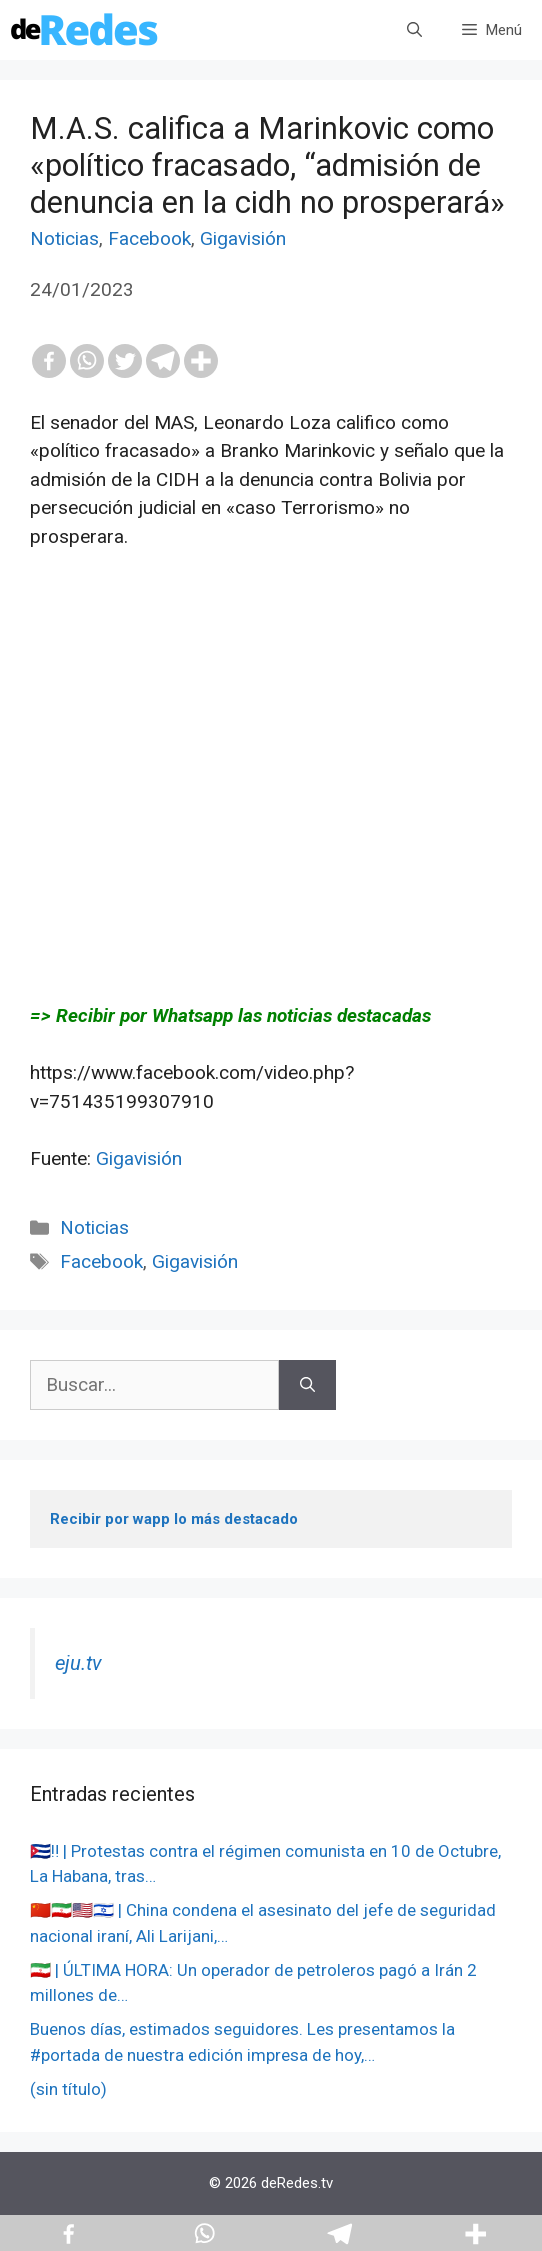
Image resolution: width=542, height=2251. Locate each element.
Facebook (149, 238)
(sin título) (68, 2089)
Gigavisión (243, 238)
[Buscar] (307, 1385)
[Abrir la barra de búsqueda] (414, 30)
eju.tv (78, 1663)
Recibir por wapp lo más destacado (174, 1519)
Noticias (64, 238)
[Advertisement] (271, 777)
